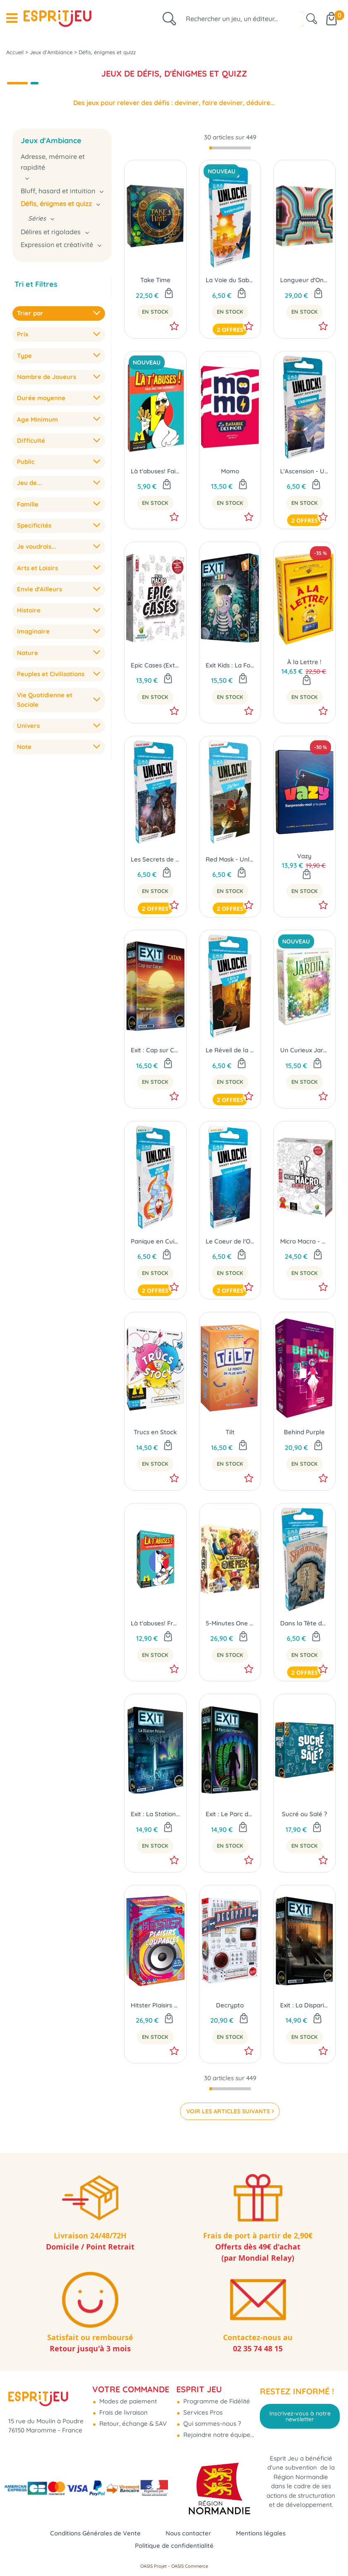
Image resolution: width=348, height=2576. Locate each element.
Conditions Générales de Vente (95, 2533)
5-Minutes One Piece (230, 1623)
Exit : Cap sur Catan (155, 1050)
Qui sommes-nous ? (211, 2423)
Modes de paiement (127, 2401)
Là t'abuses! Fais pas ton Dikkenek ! (155, 471)
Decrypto (230, 2005)
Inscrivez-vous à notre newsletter (300, 2416)
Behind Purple (304, 1432)
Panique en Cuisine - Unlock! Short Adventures (155, 1241)
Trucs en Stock (155, 1432)
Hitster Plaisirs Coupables (155, 2005)
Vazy (304, 856)
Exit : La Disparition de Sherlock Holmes (304, 2005)
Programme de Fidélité (216, 2401)
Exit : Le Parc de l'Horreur (230, 1814)
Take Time (155, 280)
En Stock (155, 311)
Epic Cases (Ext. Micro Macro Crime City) (155, 665)
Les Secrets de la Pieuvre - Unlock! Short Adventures (155, 859)
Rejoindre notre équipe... (218, 2435)
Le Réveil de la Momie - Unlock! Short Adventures (230, 1050)
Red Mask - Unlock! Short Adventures (230, 859)
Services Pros (202, 2412)
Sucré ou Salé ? (304, 1814)
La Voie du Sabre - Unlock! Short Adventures (230, 280)
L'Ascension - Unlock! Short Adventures (304, 471)
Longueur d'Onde (304, 280)
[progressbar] (230, 148)
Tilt (230, 1432)
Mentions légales (261, 2533)
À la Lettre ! (304, 662)
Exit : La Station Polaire (155, 1814)
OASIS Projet (153, 2566)
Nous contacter (188, 2533)
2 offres (230, 330)
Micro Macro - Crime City (304, 1241)
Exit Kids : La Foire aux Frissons (230, 665)
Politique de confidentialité (174, 2546)
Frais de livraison (123, 2412)
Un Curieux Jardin (304, 1050)
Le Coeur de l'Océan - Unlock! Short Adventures (230, 1241)
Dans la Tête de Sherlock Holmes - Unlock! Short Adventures (304, 1623)
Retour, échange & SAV (132, 2423)
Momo (230, 471)
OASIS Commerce (189, 2566)
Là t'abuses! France (155, 1623)
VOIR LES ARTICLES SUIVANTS (228, 2111)
